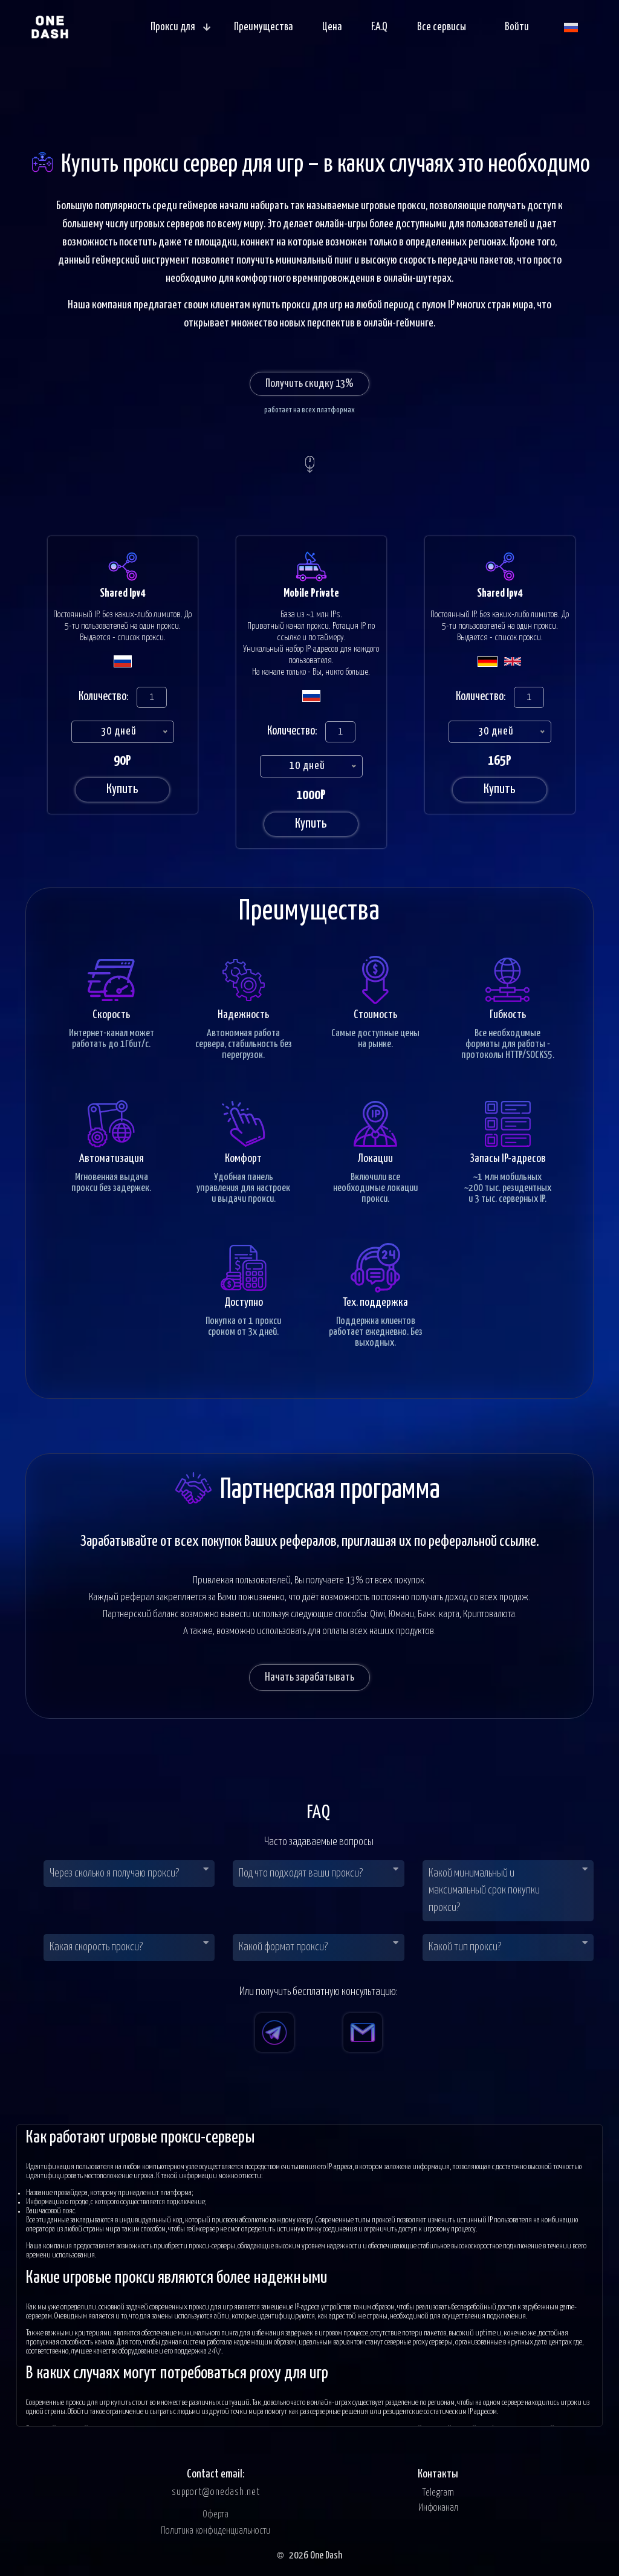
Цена (332, 27)
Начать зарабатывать (309, 1677)
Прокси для (180, 27)
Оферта (215, 2514)
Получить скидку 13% (309, 383)
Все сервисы (441, 27)
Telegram (438, 2492)
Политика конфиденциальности (215, 2530)
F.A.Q (379, 27)
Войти (517, 27)
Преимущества (263, 27)
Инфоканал (438, 2508)
